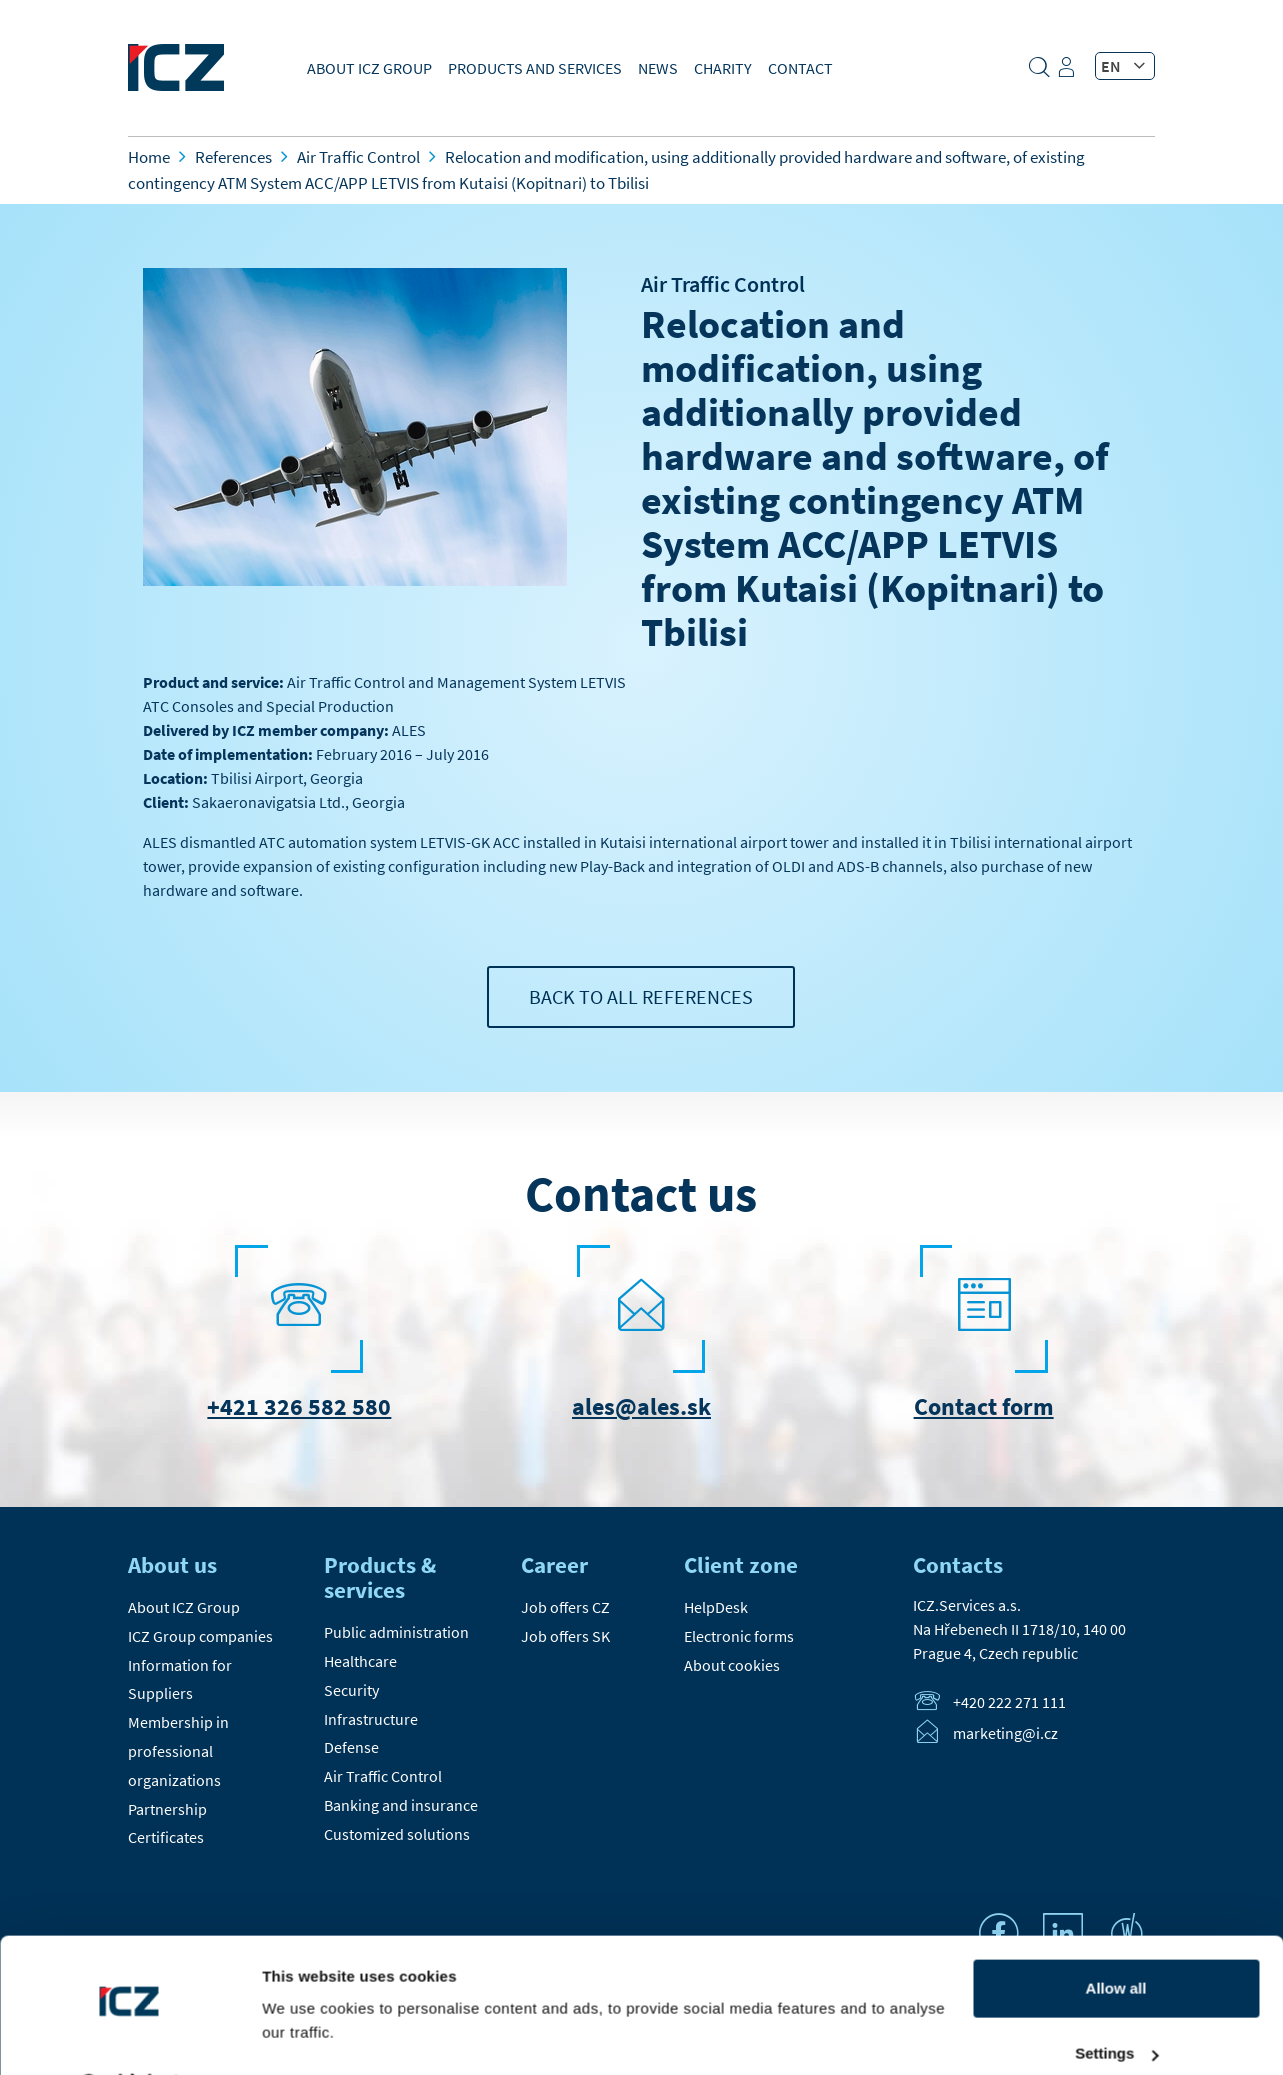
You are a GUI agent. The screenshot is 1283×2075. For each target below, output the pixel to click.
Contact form (984, 1406)
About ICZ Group (369, 68)
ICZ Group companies (200, 1636)
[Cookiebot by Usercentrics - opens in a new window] (129, 2036)
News (658, 68)
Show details (308, 2035)
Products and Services (535, 68)
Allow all (1116, 1936)
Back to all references (641, 996)
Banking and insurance (401, 1805)
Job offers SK (565, 1636)
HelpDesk (716, 1607)
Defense (351, 1747)
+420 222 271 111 (1009, 1702)
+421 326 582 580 (299, 1406)
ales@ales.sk (641, 1406)
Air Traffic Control (723, 284)
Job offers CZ (565, 1607)
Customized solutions (397, 1834)
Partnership (167, 1809)
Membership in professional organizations (178, 1751)
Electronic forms (739, 1636)
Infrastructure (371, 1719)
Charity (723, 68)
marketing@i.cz (1005, 1733)
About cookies (732, 1665)
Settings (1116, 2001)
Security (351, 1690)
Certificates (166, 1837)
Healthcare (360, 1661)
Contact (800, 68)
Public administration (396, 1632)
